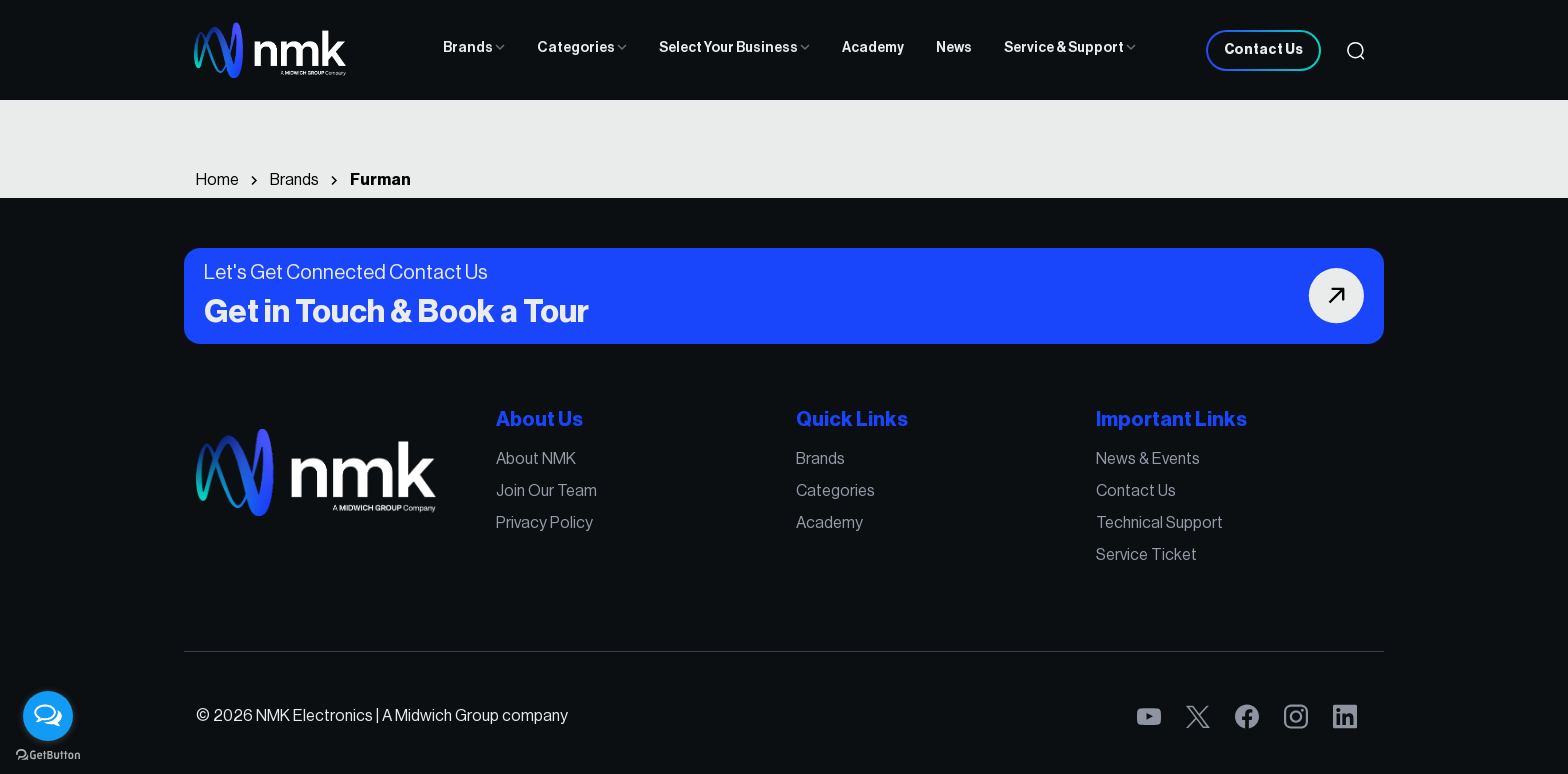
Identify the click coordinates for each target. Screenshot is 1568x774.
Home (217, 180)
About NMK (536, 459)
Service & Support (1070, 48)
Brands (474, 48)
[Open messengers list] (48, 716)
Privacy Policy (544, 523)
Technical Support (1159, 523)
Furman (380, 180)
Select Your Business (734, 48)
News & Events (1148, 459)
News (954, 48)
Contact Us (1263, 50)
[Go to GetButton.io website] (48, 754)
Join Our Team (546, 491)
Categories (582, 48)
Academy (873, 48)
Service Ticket (1146, 555)
